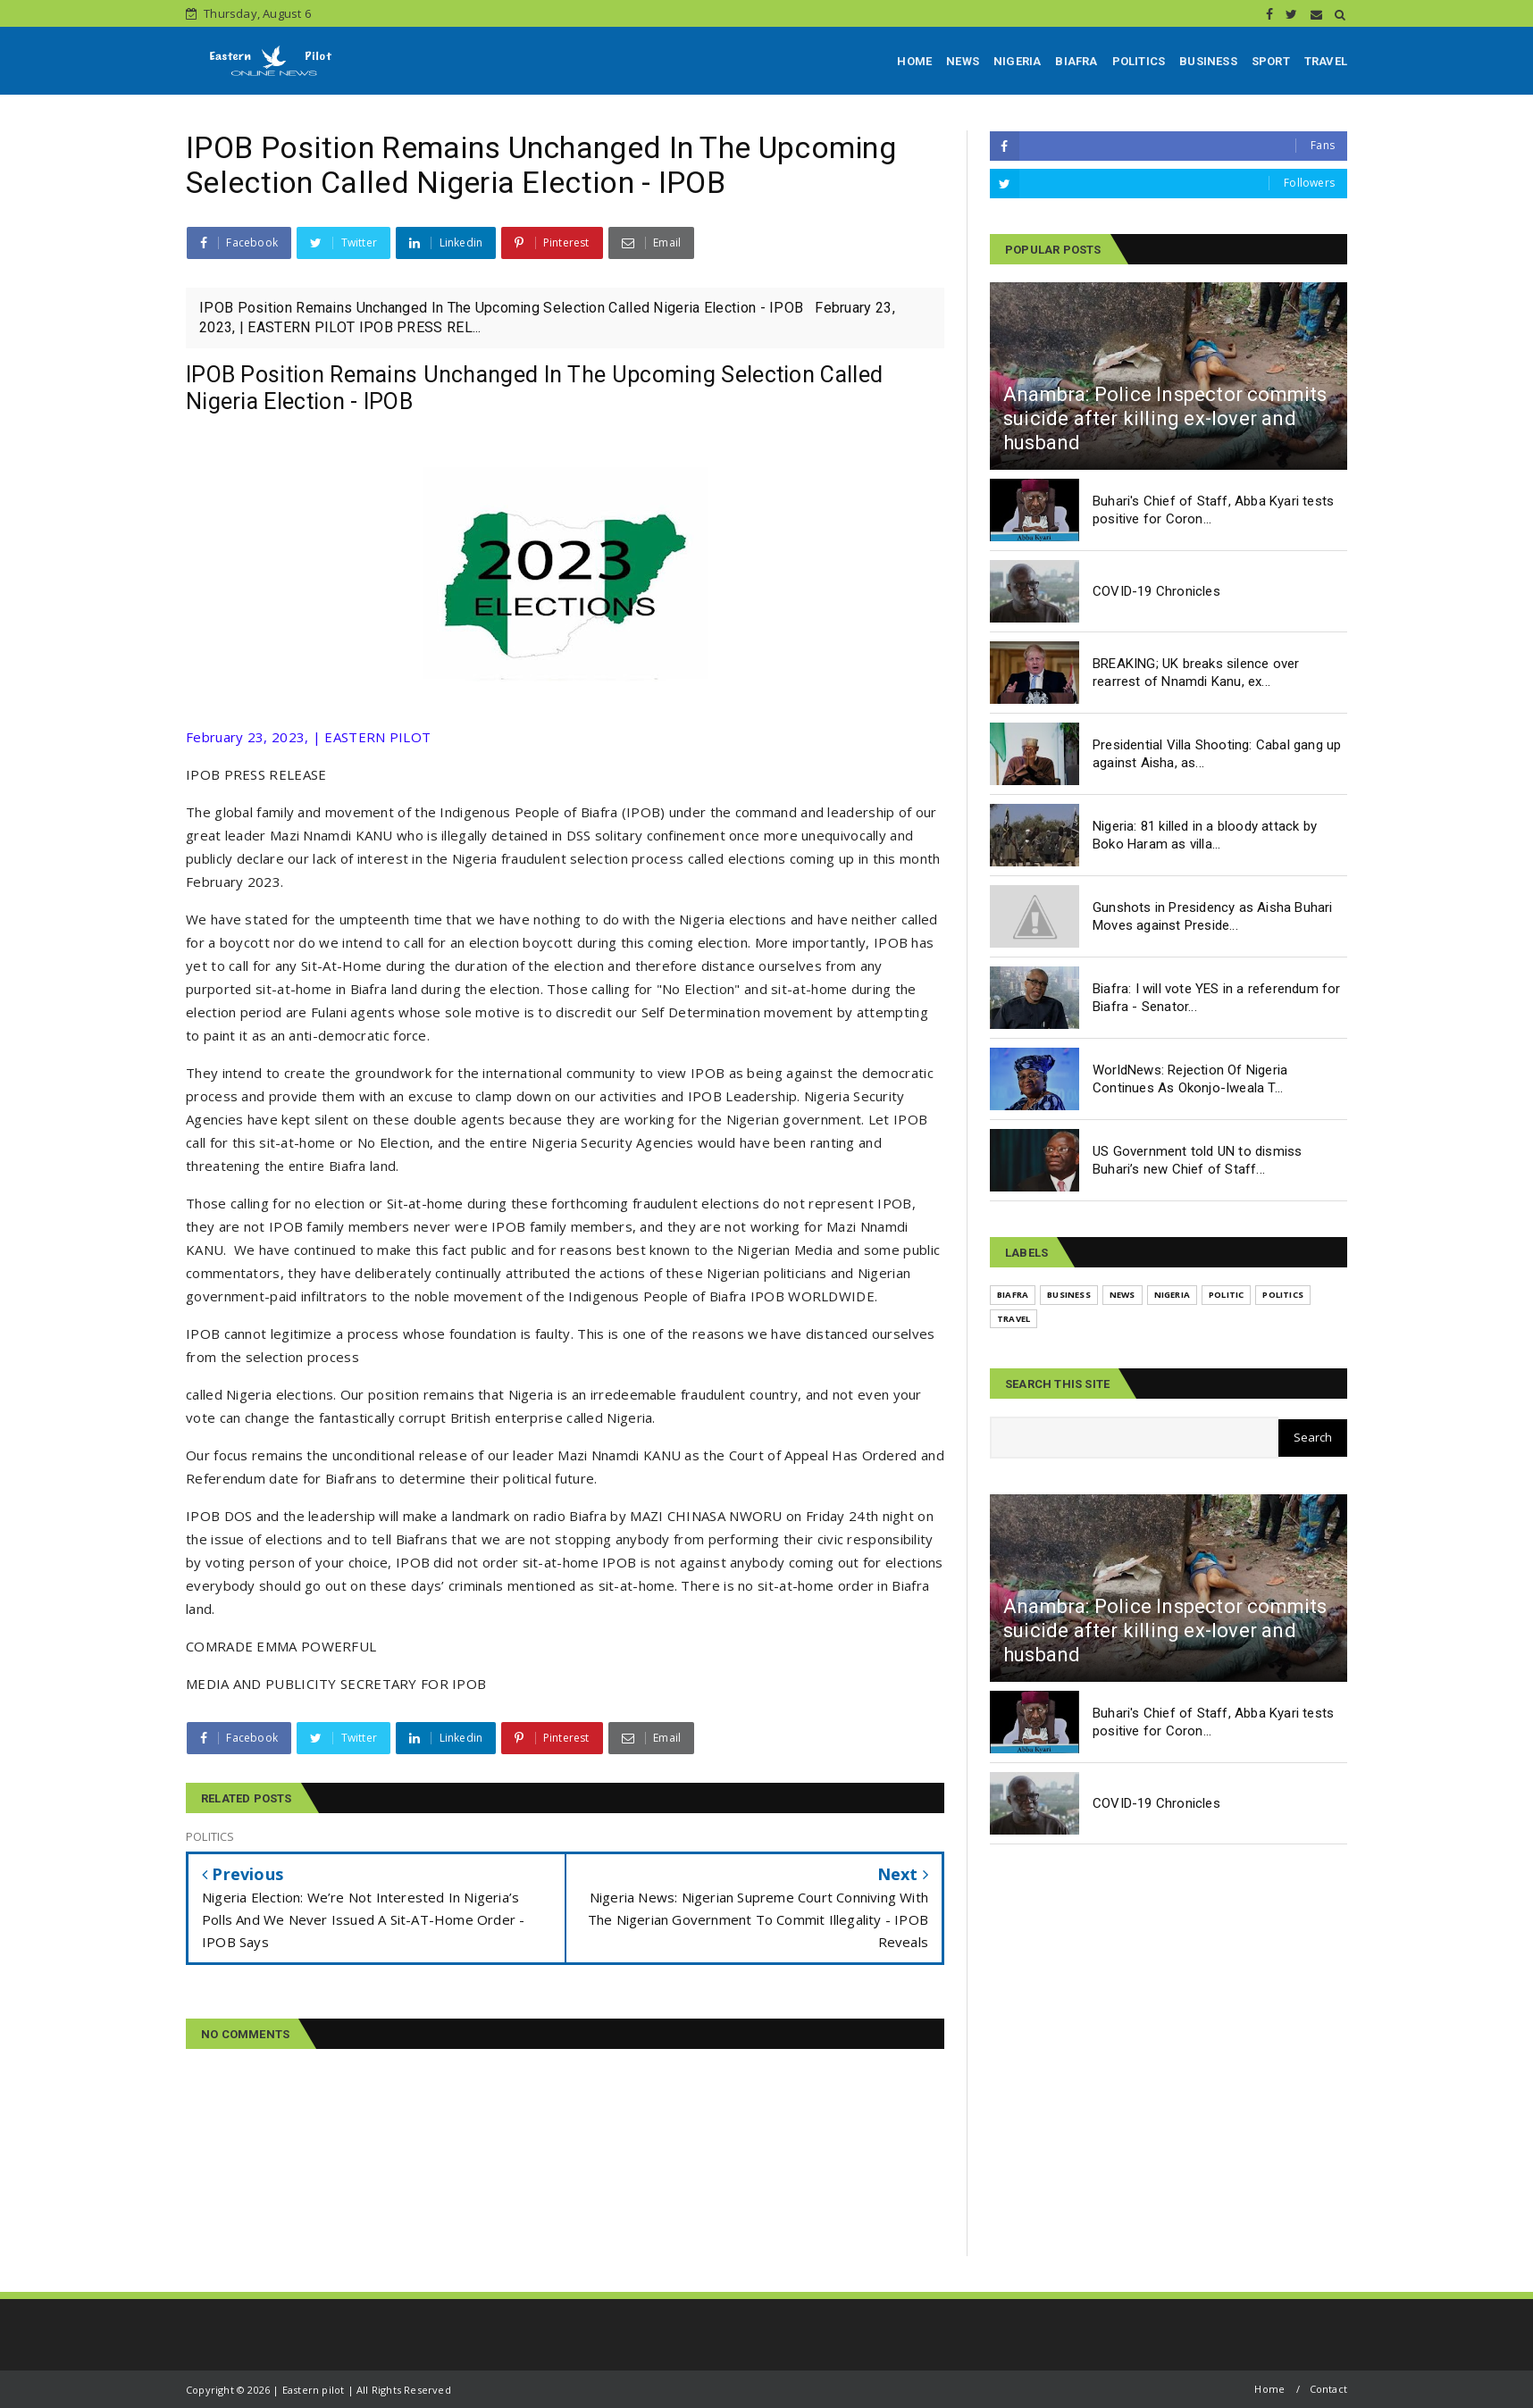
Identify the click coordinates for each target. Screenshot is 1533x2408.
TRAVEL (1325, 61)
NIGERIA (1017, 61)
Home (1269, 2389)
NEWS (962, 61)
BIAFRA (1076, 61)
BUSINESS (1208, 61)
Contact (1328, 2389)
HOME (914, 61)
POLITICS (1139, 61)
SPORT (1271, 61)
